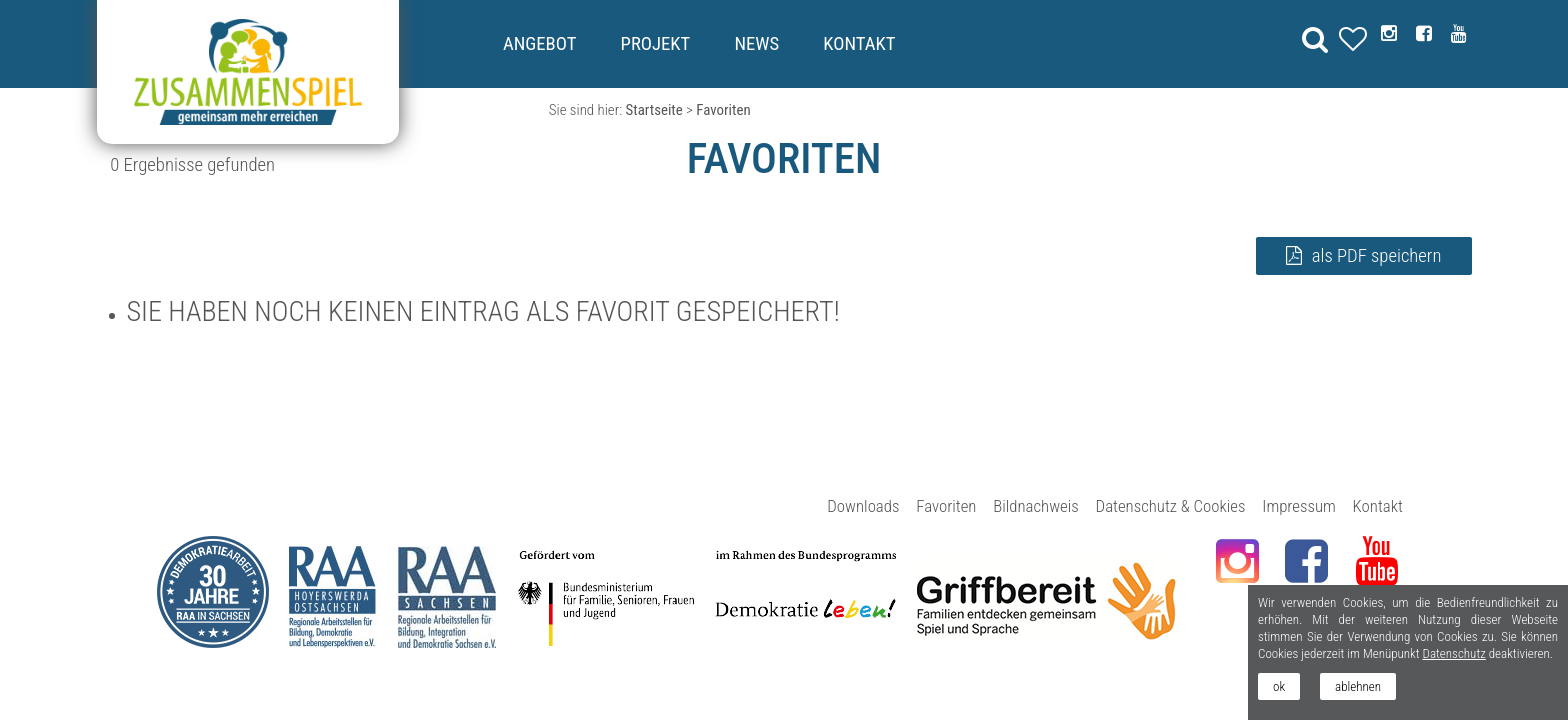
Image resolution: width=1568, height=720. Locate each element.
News (756, 44)
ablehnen (1358, 686)
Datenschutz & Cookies (1171, 506)
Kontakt (859, 44)
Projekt (656, 44)
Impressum (1299, 506)
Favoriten (946, 506)
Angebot (539, 44)
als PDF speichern (1377, 256)
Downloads (863, 506)
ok (1279, 686)
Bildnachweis (1036, 506)
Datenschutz (1453, 653)
